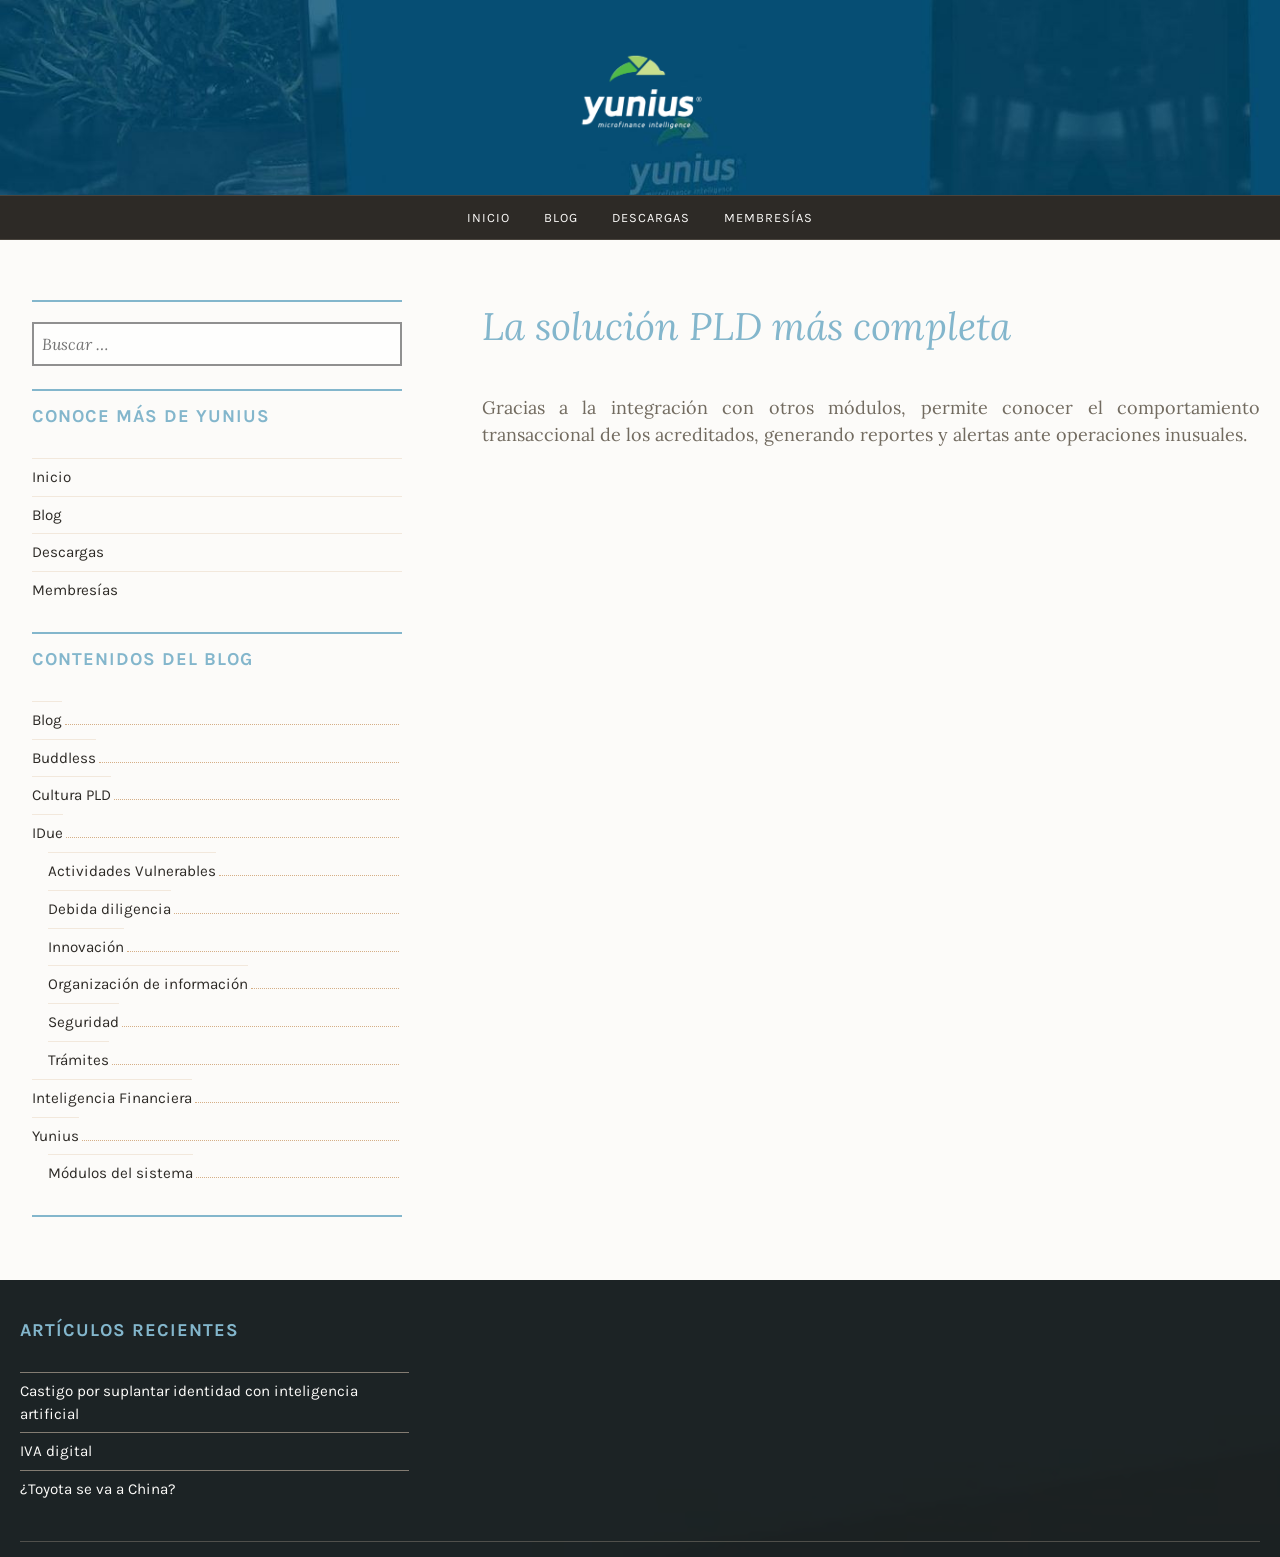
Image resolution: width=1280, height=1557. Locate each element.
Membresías (768, 217)
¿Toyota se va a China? (98, 1489)
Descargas (651, 217)
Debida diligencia (109, 909)
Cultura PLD (71, 795)
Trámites (78, 1060)
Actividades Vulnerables (132, 871)
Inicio (488, 217)
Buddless (64, 758)
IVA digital (56, 1451)
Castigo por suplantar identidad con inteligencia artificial (189, 1402)
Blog (561, 217)
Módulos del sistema (120, 1173)
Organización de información (148, 984)
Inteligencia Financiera (112, 1098)
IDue (47, 833)
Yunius (55, 1136)
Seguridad (83, 1022)
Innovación (86, 947)
